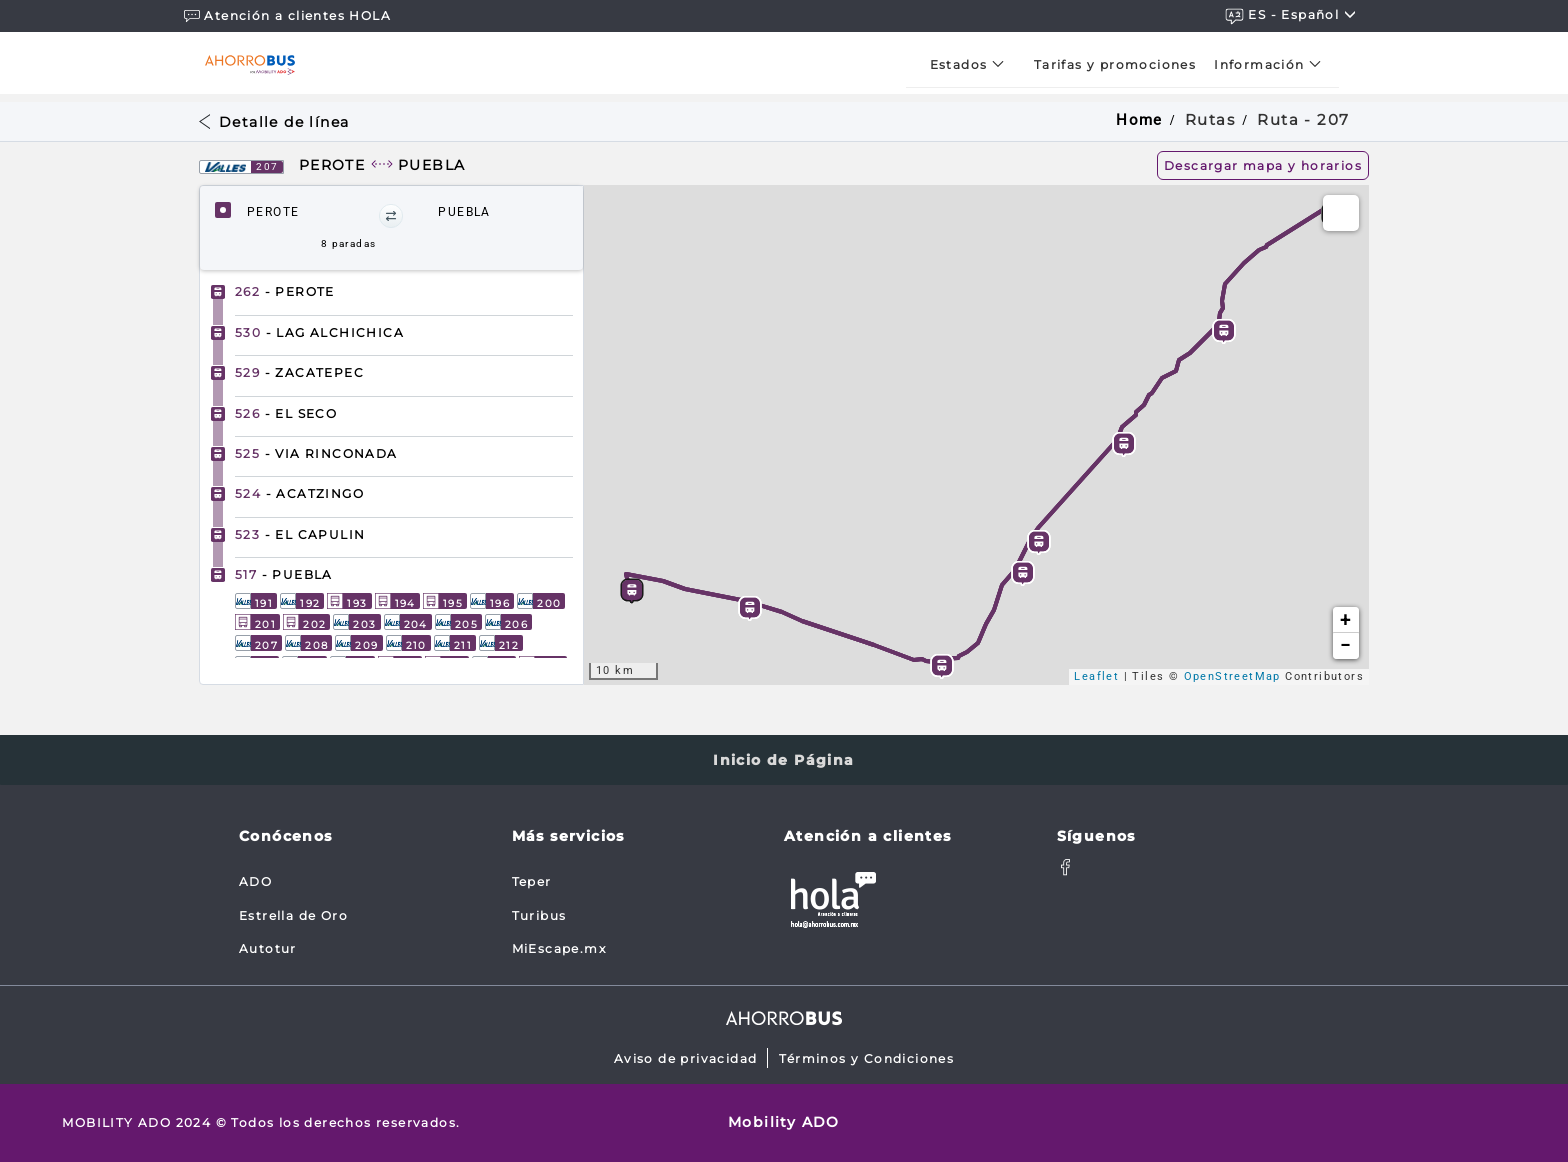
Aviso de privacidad (686, 1058)
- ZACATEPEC (299, 372)
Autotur (268, 948)
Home (1139, 120)
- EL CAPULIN (300, 534)
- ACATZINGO (299, 493)
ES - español (1291, 15)
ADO (255, 881)
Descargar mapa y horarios (1263, 165)
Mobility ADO (784, 1122)
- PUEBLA (284, 574)
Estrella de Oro (293, 915)
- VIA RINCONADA (316, 453)
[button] (391, 216)
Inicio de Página (783, 760)
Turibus (539, 915)
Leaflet (1096, 676)
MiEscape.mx (559, 948)
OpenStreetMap (1232, 676)
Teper (532, 881)
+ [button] (1345, 619)
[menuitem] (973, 64)
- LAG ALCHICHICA (319, 332)
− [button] (1345, 645)
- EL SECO (286, 413)
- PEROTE (285, 291)
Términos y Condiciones (866, 1058)
